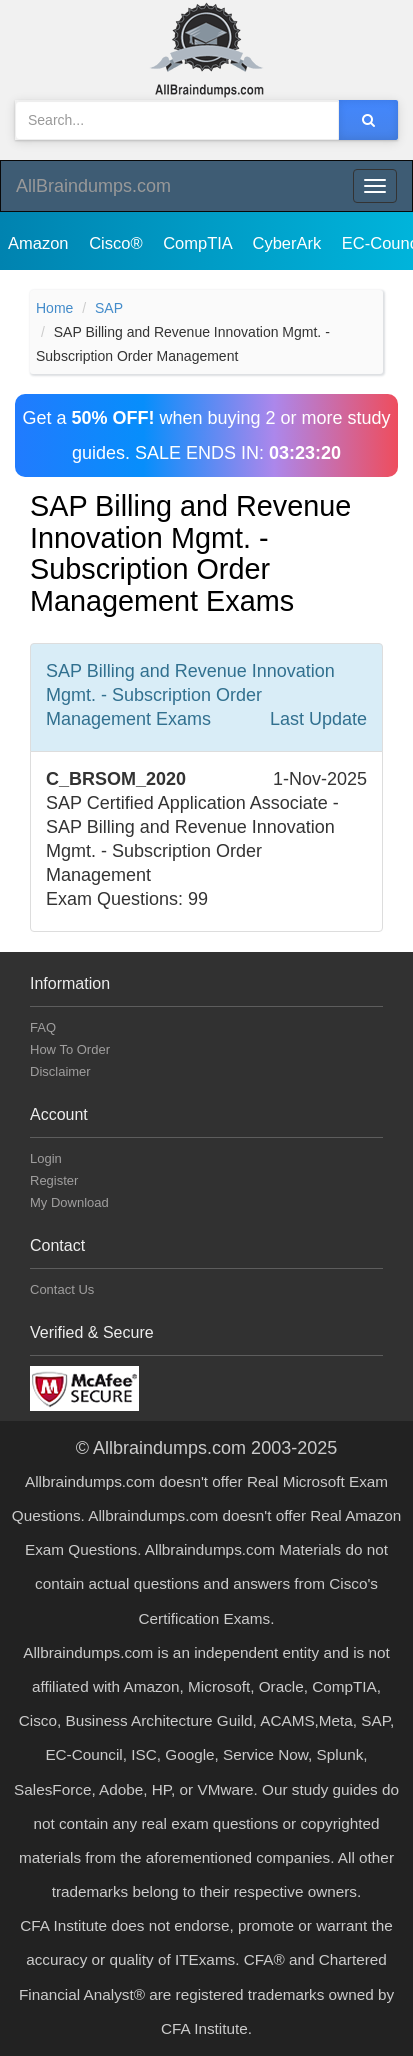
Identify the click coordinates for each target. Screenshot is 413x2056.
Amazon (40, 243)
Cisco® (118, 243)
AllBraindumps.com (93, 186)
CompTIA (199, 243)
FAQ (43, 1027)
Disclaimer (60, 1071)
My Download (69, 1202)
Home (54, 308)
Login (46, 1158)
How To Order (70, 1049)
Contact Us (62, 1289)
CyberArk (288, 243)
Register (54, 1180)
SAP (109, 308)
